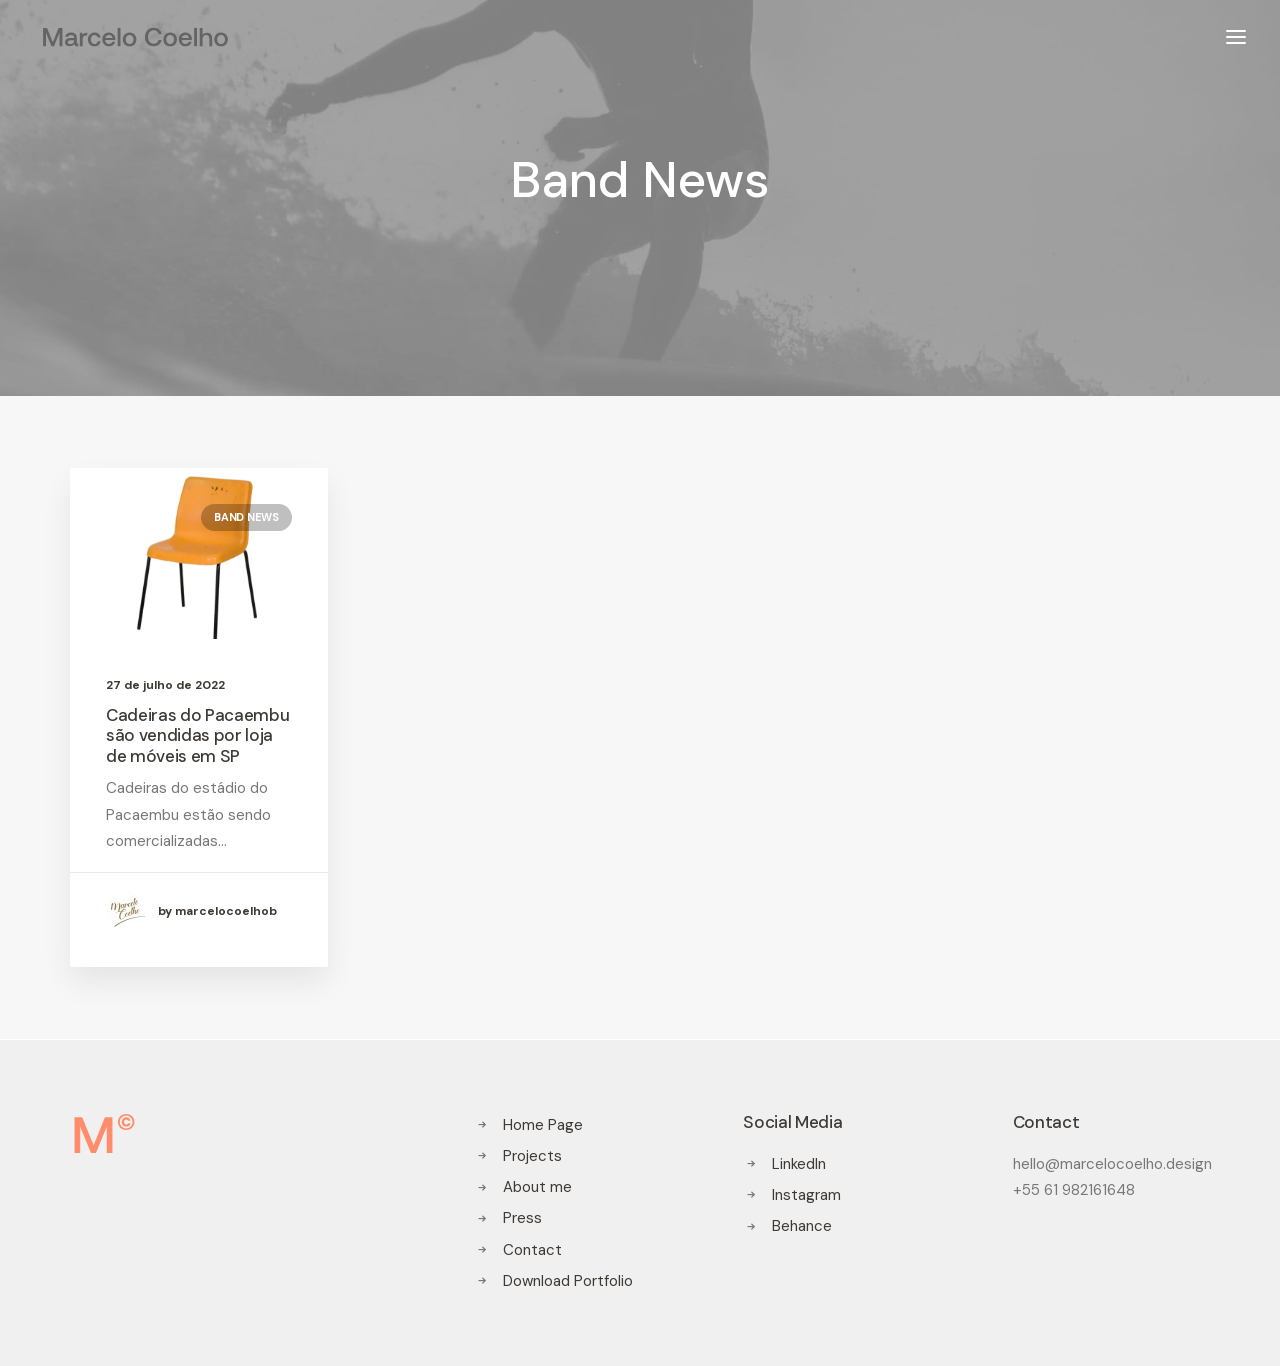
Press (522, 1218)
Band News (246, 517)
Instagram (806, 1195)
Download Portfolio (568, 1281)
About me (537, 1187)
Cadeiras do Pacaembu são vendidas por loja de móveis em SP (197, 735)
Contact (532, 1250)
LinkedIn (799, 1164)
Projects (532, 1156)
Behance (802, 1226)
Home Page (543, 1125)
